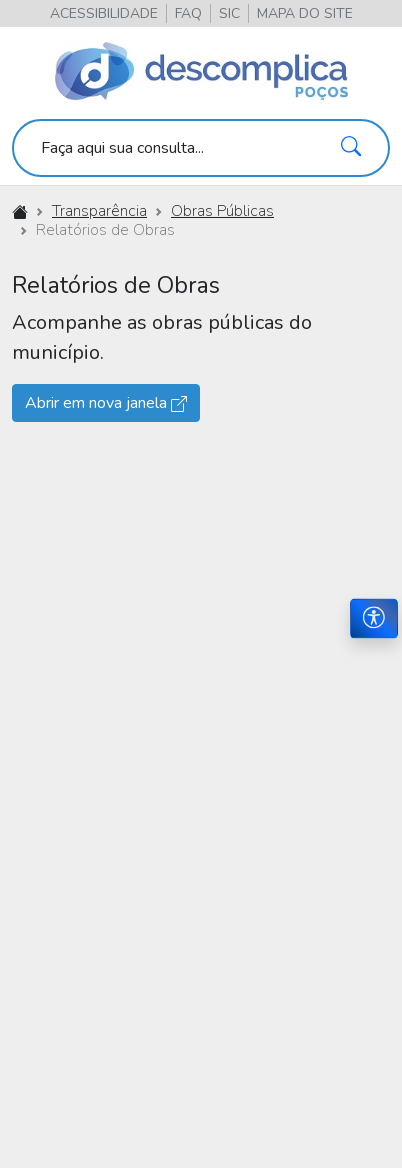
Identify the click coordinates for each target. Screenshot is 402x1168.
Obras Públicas (222, 211)
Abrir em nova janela (106, 403)
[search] (201, 148)
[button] (305, 13)
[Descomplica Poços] (201, 72)
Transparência (99, 211)
